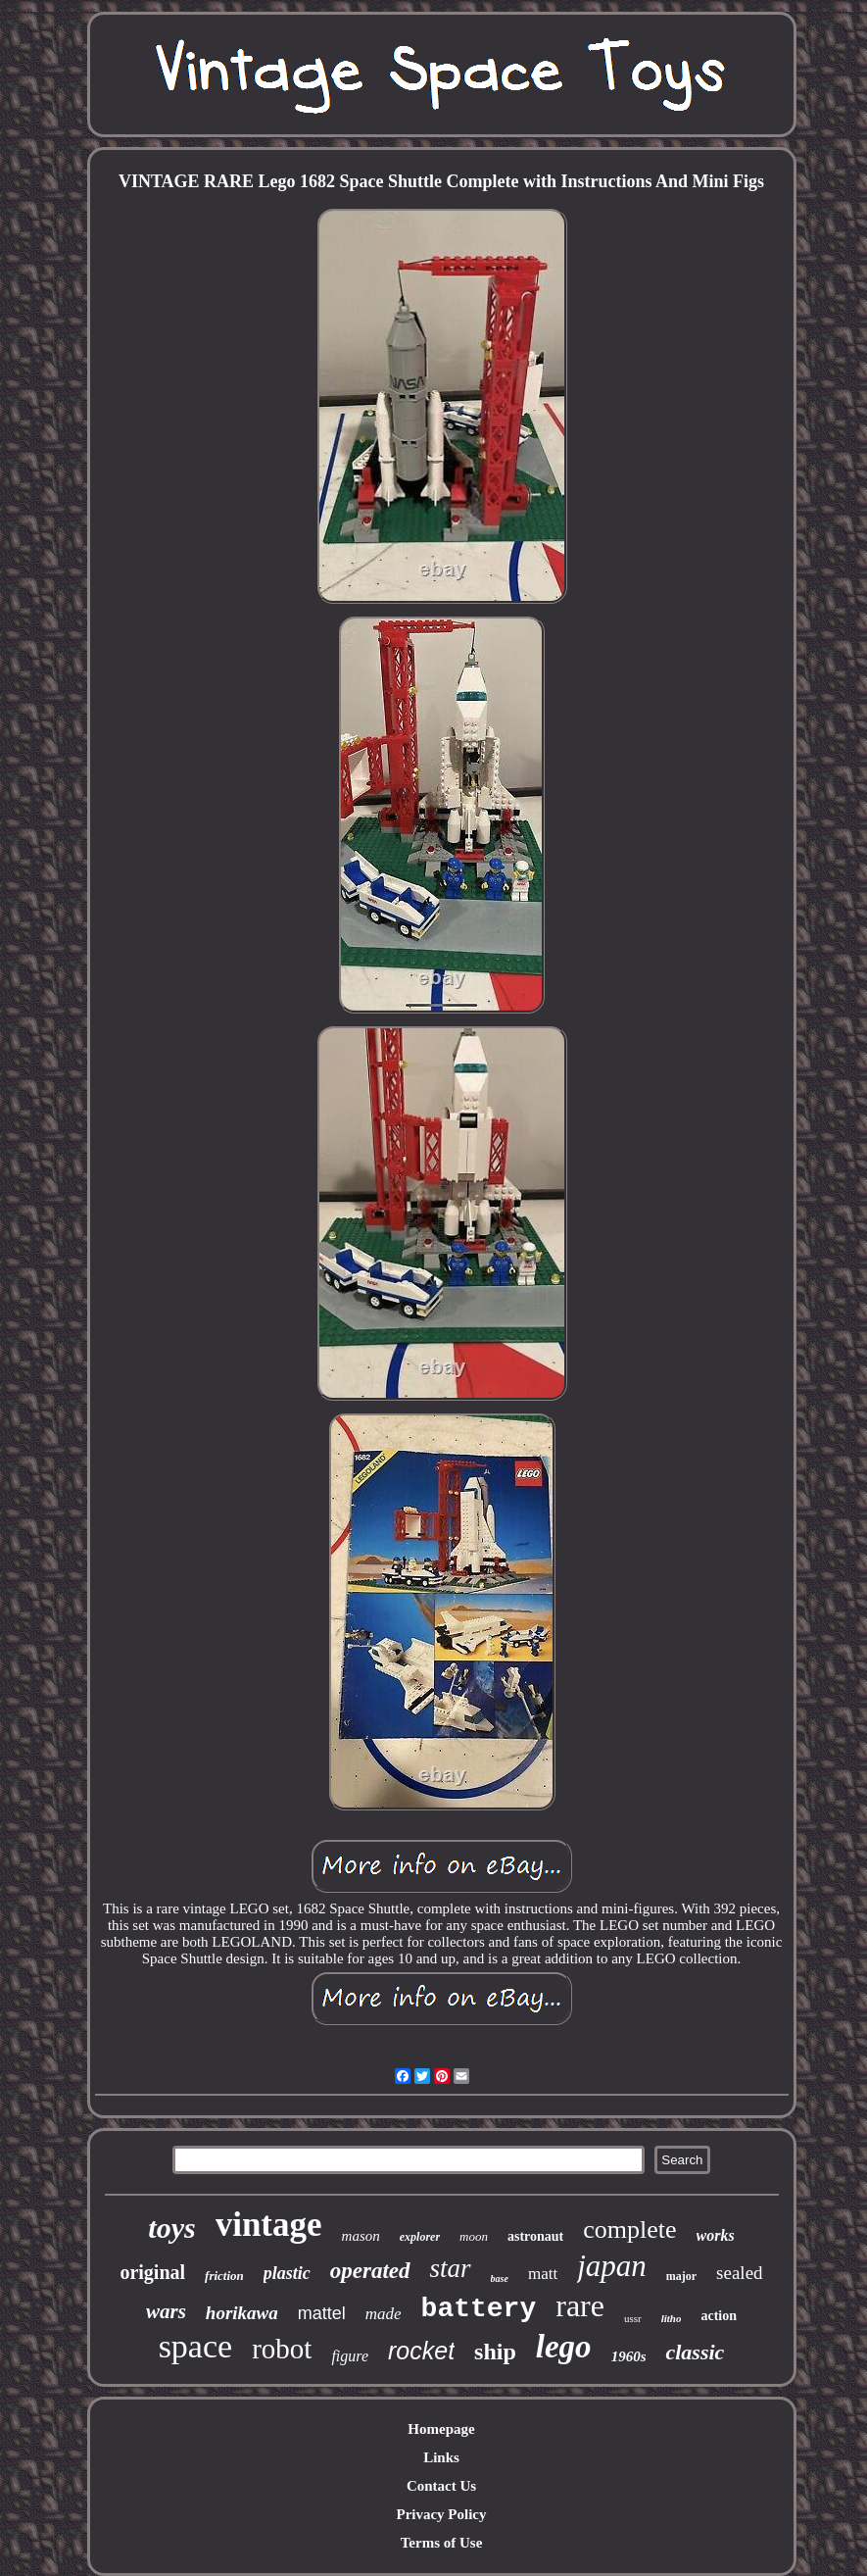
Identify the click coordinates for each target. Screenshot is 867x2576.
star (450, 2268)
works (716, 2235)
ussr (633, 2318)
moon (473, 2236)
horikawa (242, 2313)
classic (694, 2352)
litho (671, 2318)
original (152, 2272)
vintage (269, 2224)
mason (361, 2236)
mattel (322, 2313)
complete (629, 2229)
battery (479, 2309)
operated (370, 2270)
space (196, 2346)
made (383, 2313)
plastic (287, 2273)
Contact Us (441, 2486)
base (499, 2278)
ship (495, 2351)
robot (282, 2348)
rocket (421, 2350)
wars (166, 2311)
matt (542, 2273)
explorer (420, 2237)
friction (224, 2275)
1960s (629, 2356)
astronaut (535, 2236)
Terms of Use (442, 2543)
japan (612, 2266)
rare (579, 2305)
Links (441, 2457)
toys (171, 2227)
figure (349, 2356)
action (718, 2315)
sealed (739, 2272)
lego (564, 2346)
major (681, 2276)
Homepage (441, 2429)
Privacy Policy (441, 2514)
